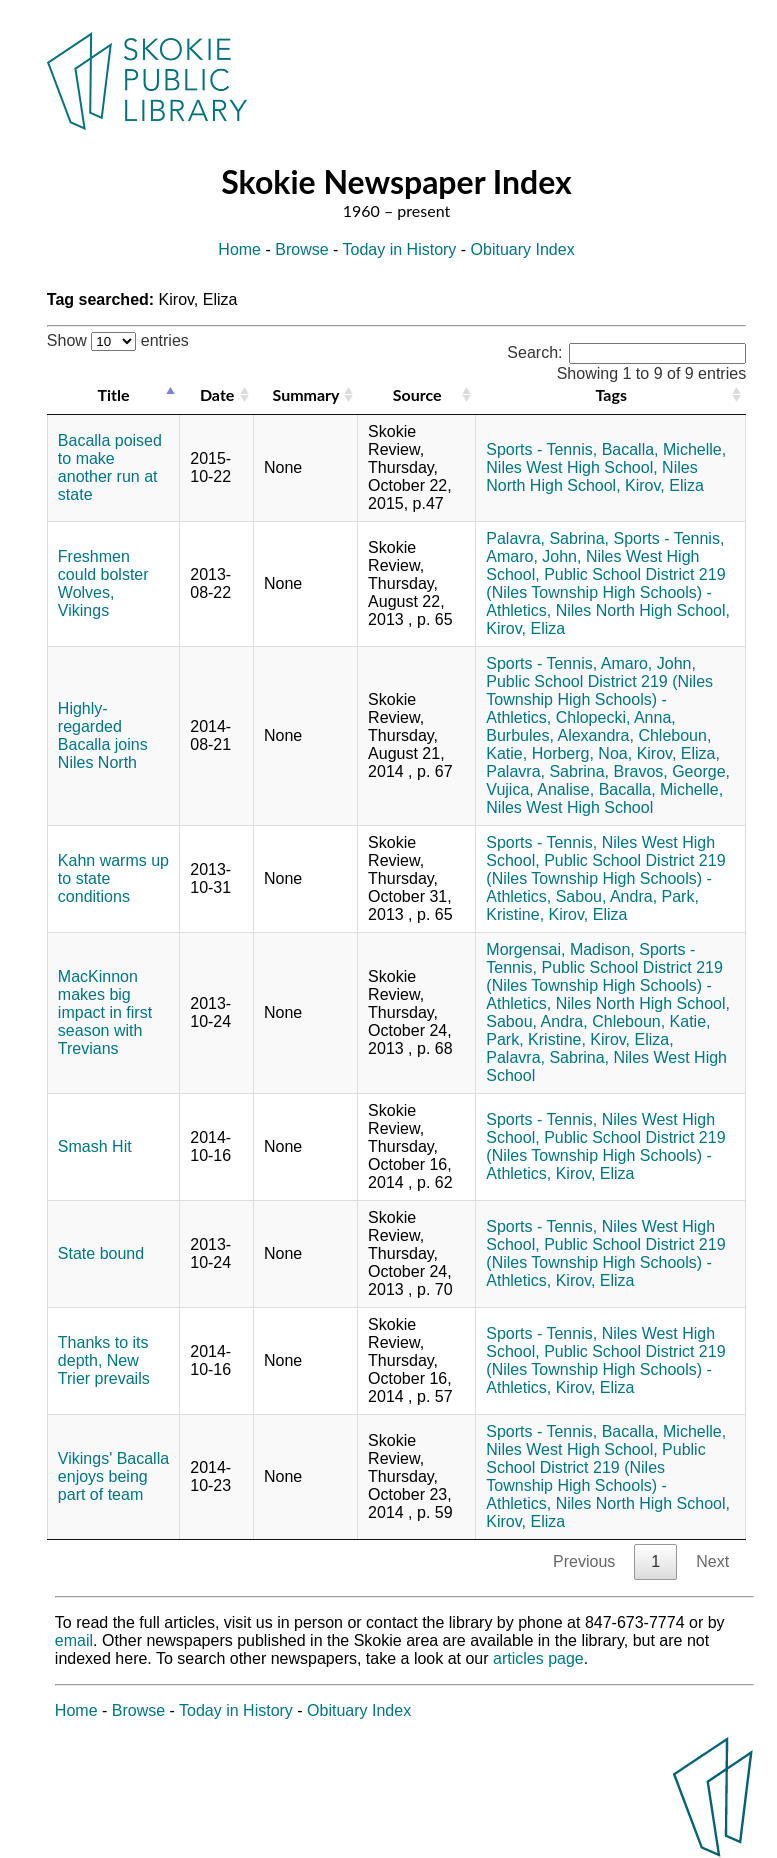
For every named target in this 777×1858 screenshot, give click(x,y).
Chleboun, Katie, (651, 1021)
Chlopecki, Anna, (616, 717)
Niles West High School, (571, 467)
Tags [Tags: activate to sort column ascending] (611, 394)
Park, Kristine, (536, 1039)
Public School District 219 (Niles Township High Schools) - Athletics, (605, 592)
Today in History (400, 249)
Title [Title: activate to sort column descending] (114, 394)
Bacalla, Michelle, (664, 449)
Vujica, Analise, (540, 789)
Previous (584, 1561)
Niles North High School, (591, 476)
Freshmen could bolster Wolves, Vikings (103, 583)
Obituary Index (523, 249)
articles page (538, 1658)
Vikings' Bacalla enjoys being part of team (113, 1476)
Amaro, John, (533, 556)
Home (239, 249)
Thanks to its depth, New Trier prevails (104, 1360)
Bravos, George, (671, 771)
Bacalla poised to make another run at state (110, 467)
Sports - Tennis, (541, 449)
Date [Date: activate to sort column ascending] (217, 394)
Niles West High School (569, 807)
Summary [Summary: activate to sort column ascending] (306, 394)
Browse (301, 249)
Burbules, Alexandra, (560, 735)
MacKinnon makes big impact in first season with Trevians (105, 1012)
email (74, 1640)
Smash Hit (95, 1146)
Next (712, 1561)
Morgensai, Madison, (560, 949)
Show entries (118, 340)
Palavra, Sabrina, (547, 538)
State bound (101, 1253)
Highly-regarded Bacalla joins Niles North (103, 735)
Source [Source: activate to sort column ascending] (417, 394)
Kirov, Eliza (664, 485)
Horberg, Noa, (582, 753)
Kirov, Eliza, (678, 753)
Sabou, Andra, (606, 896)
